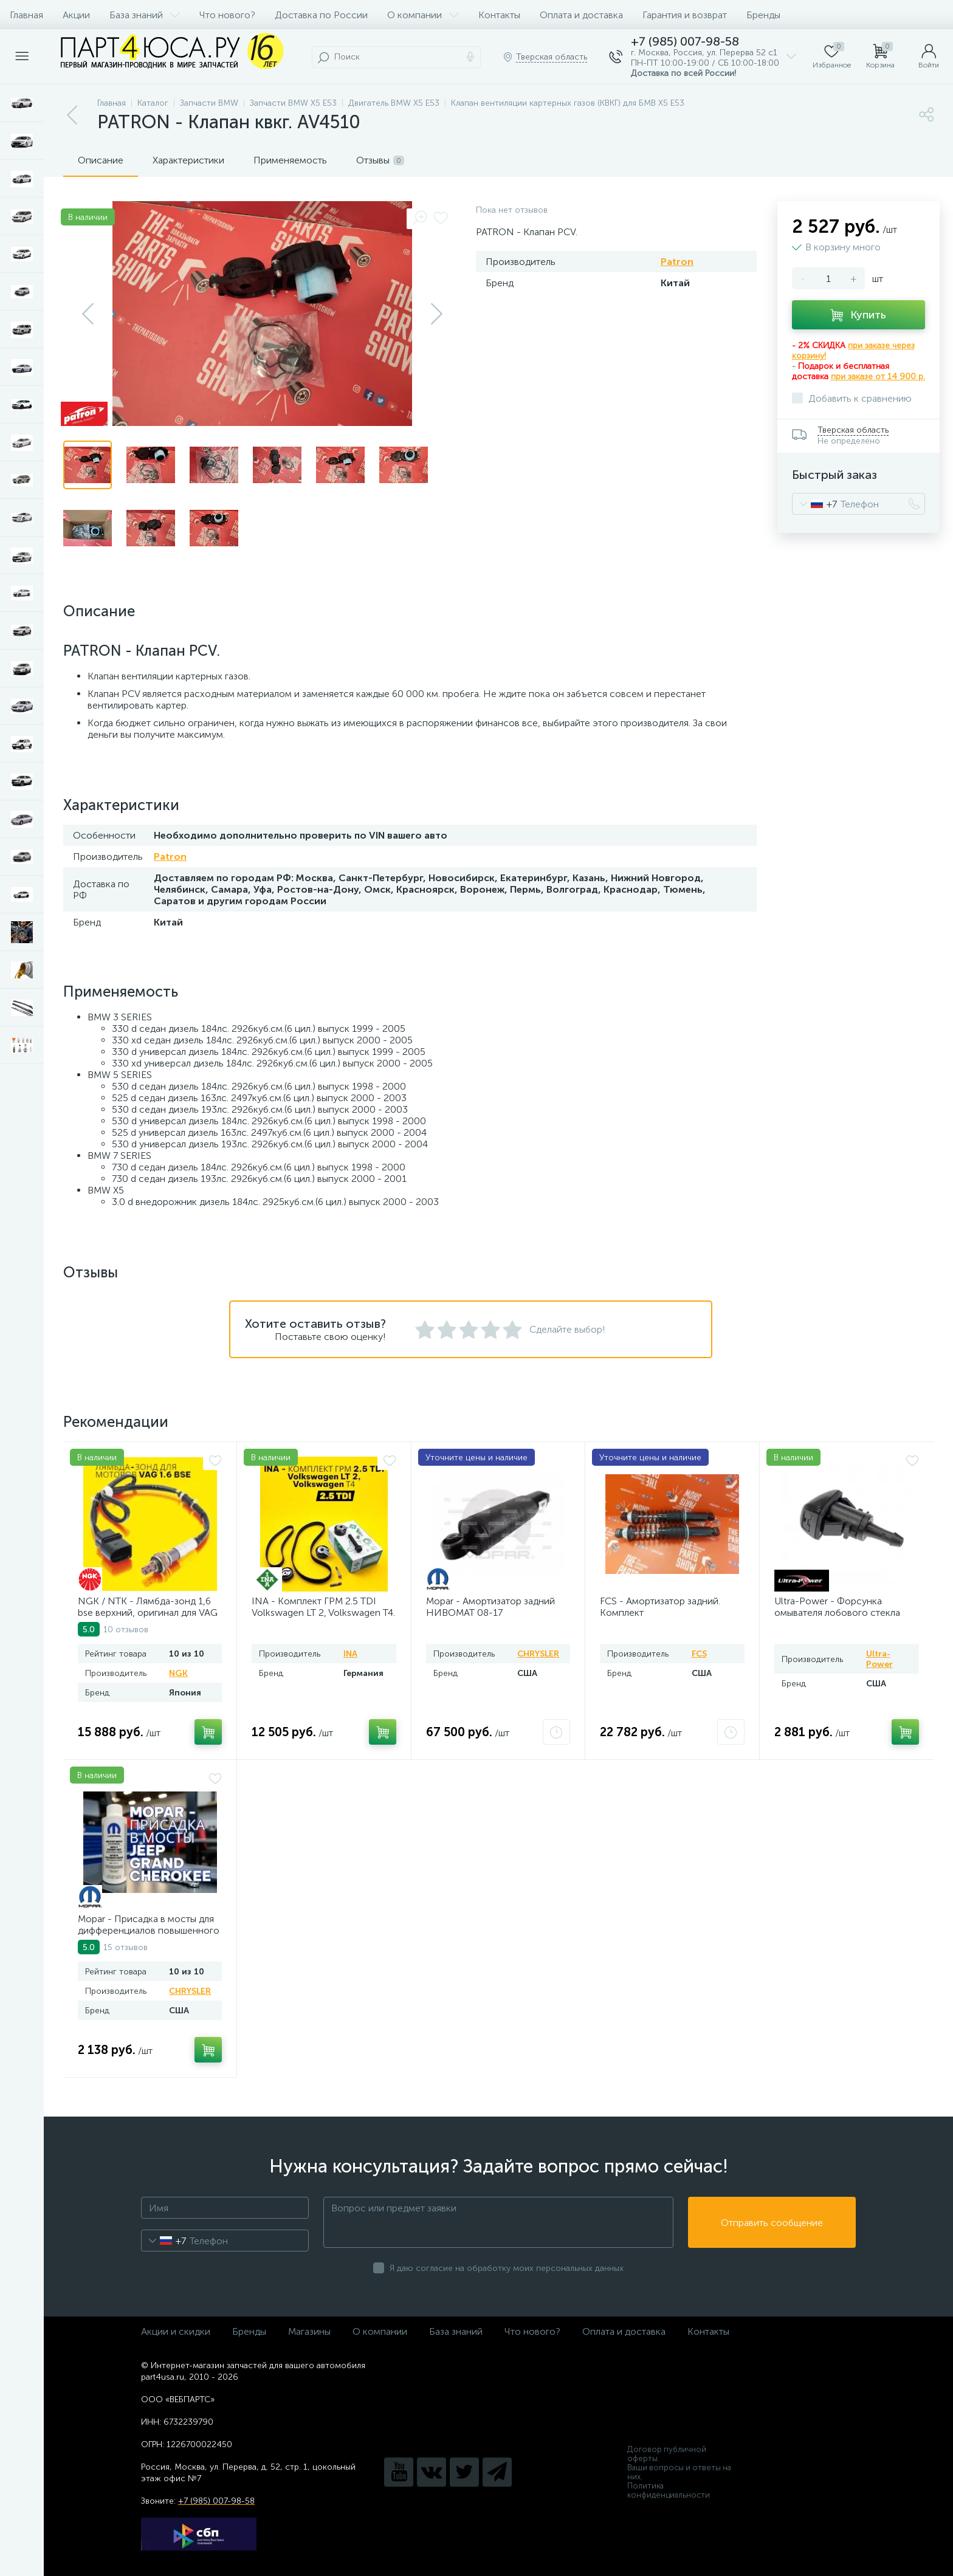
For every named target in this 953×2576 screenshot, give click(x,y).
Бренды (763, 15)
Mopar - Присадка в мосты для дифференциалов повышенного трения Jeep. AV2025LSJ (148, 1930)
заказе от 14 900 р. (886, 376)
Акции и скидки (175, 2331)
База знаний (144, 15)
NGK (178, 1673)
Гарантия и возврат (684, 15)
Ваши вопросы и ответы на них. (679, 2472)
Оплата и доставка (581, 15)
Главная (26, 15)
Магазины (309, 2331)
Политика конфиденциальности (668, 2490)
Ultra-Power (879, 1659)
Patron (677, 261)
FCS (699, 1654)
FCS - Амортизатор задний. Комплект (660, 1606)
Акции (76, 15)
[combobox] (815, 503)
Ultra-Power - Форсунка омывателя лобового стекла (837, 1606)
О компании (423, 15)
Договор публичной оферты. (666, 2454)
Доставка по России (321, 15)
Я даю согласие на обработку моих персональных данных (507, 2268)
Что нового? (227, 15)
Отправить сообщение (772, 2222)
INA (350, 1654)
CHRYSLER (538, 1654)
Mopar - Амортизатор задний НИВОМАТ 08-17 (490, 1606)
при (839, 376)
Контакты (499, 15)
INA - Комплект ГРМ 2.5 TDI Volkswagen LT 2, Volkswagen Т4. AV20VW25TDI (323, 1612)
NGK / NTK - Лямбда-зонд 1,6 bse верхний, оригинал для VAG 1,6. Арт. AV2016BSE (148, 1612)
